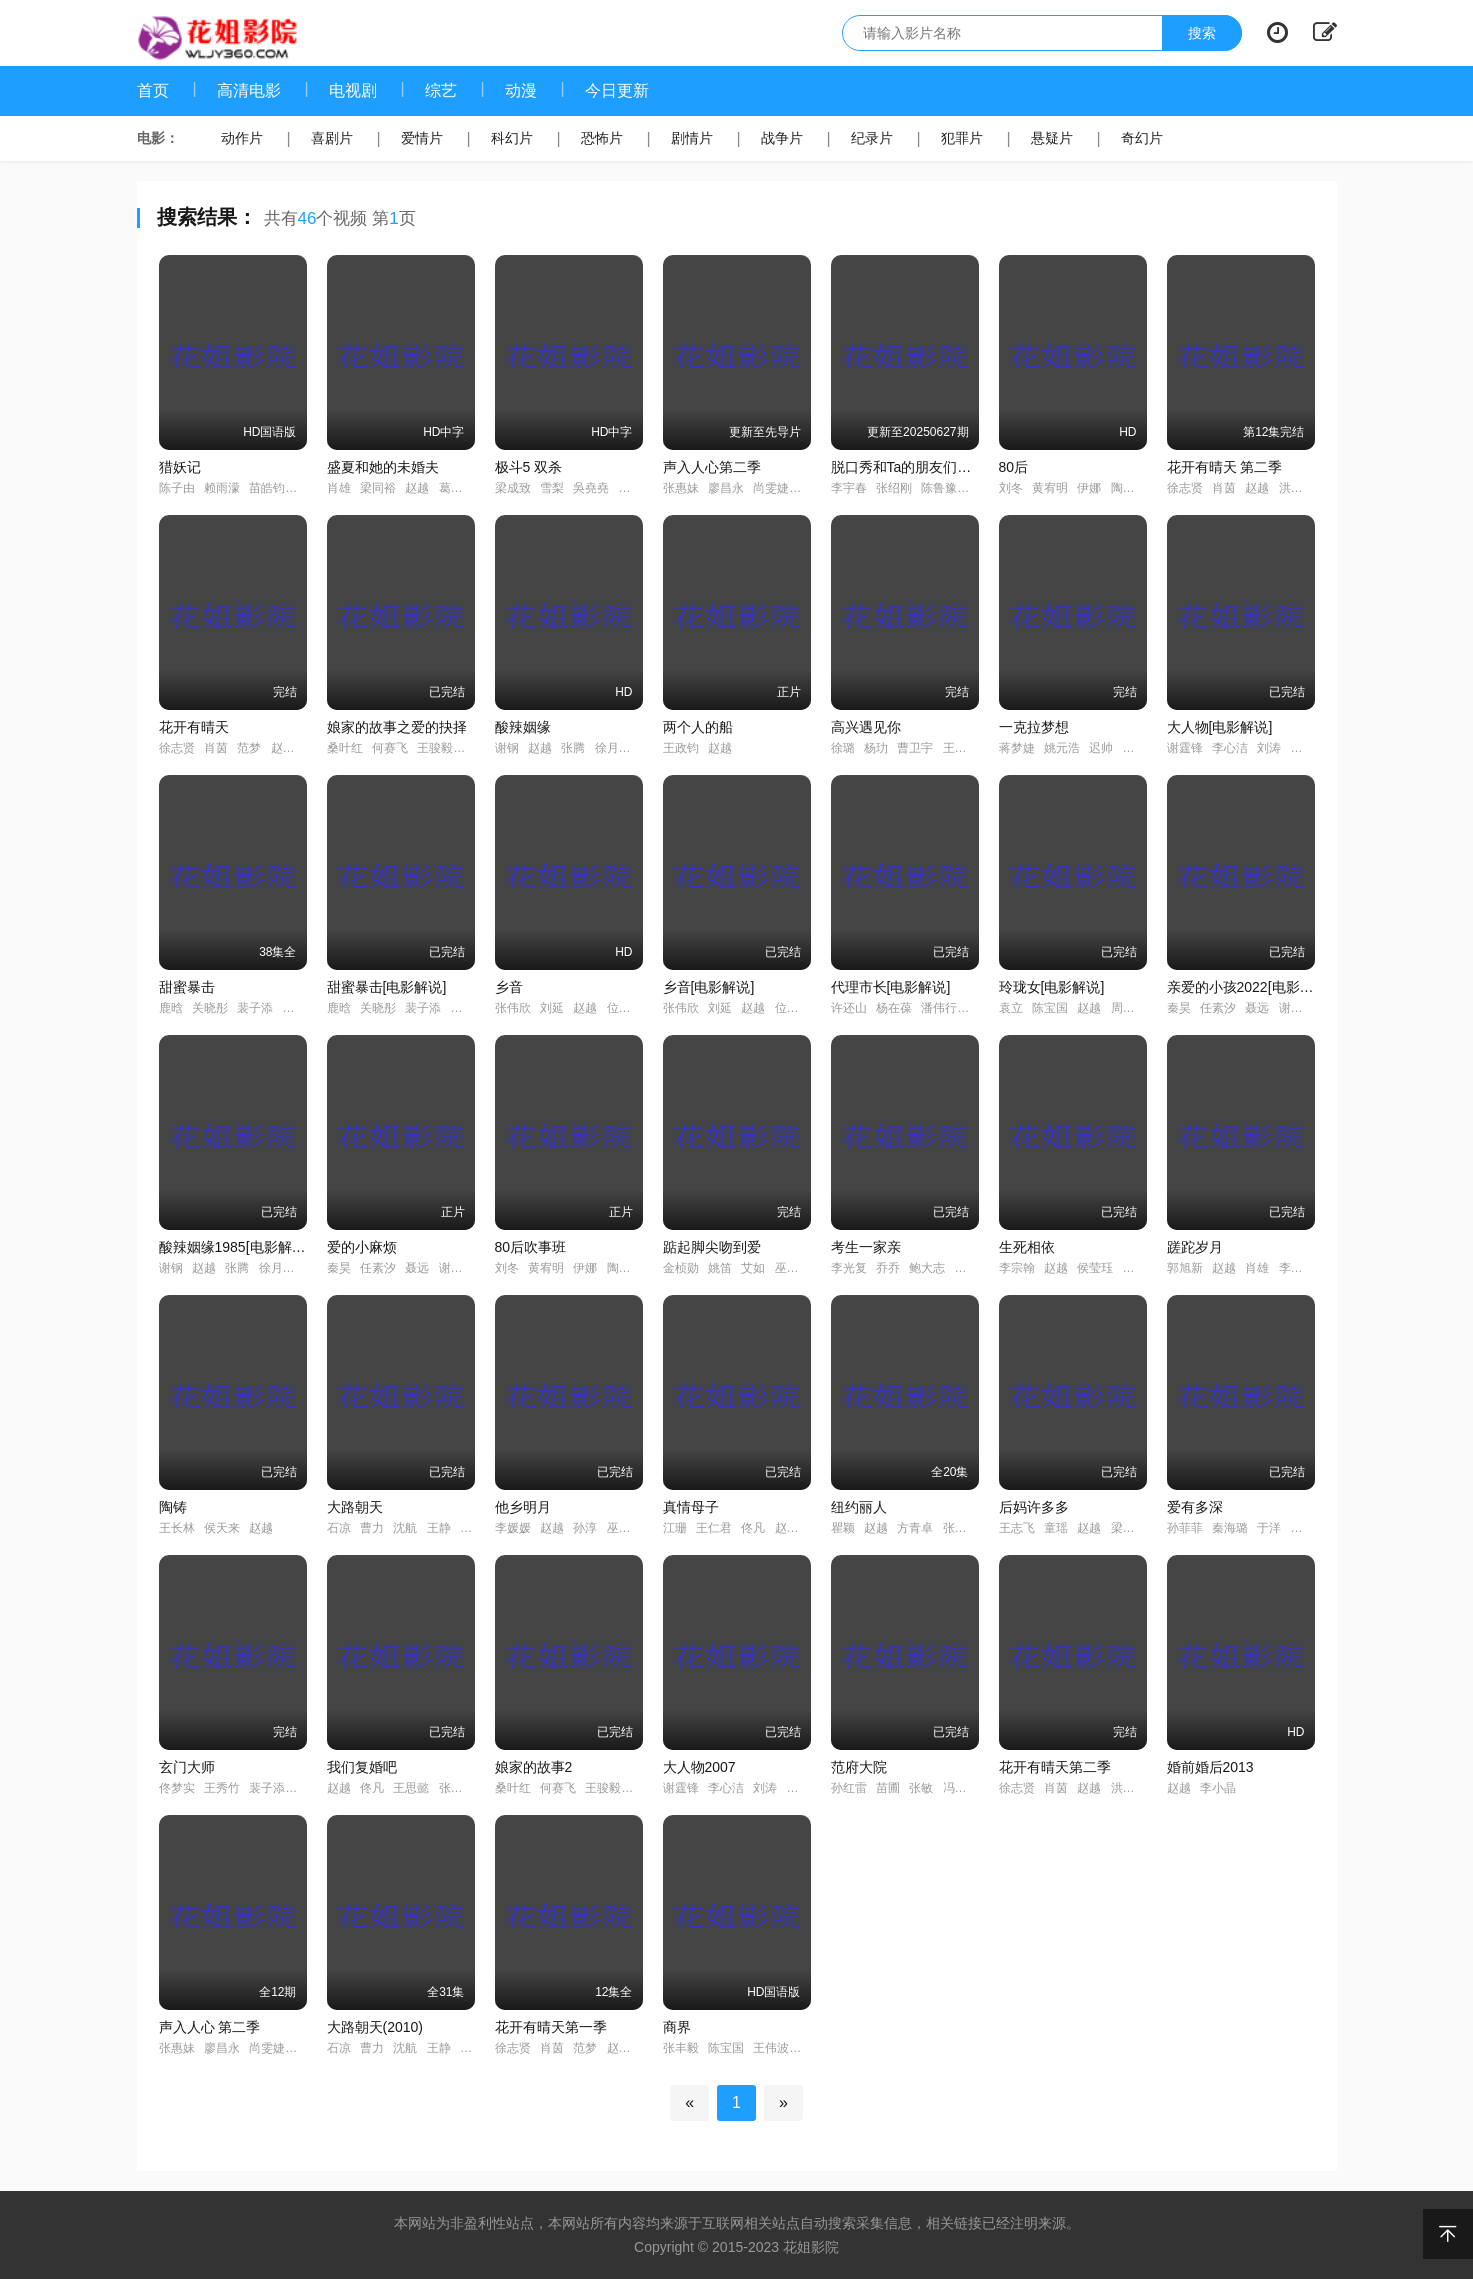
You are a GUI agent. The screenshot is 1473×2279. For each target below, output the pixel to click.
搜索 (1202, 33)
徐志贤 (1185, 488)
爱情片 (422, 138)
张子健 (961, 1528)
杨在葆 (894, 1008)
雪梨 (552, 488)
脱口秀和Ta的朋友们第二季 (915, 467)
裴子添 (255, 1008)
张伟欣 (513, 1008)
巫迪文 (793, 1268)
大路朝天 (355, 1507)
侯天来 (222, 1528)
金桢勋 (681, 1268)
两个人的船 (698, 727)
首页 (153, 90)
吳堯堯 (591, 488)
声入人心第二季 (712, 467)
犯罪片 (962, 138)
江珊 (675, 1528)
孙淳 (585, 1528)
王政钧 (681, 748)
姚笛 (720, 1268)
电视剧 (353, 90)
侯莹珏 (1095, 1268)
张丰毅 (681, 2048)
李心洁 (1230, 748)
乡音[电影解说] (709, 987)
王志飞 (1017, 1528)
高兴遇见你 (866, 727)
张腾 (573, 748)
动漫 (521, 90)
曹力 (372, 1528)
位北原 (625, 1008)
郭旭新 (1185, 1268)
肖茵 (1224, 488)
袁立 (1011, 1008)
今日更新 (617, 90)
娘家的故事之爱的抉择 (397, 727)
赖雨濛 (222, 488)
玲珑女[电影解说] (1052, 987)
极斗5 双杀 (529, 467)
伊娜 (1089, 488)
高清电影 (249, 90)
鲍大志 (927, 1268)
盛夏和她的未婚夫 (383, 467)
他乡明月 (523, 1507)
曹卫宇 (915, 748)
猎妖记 (180, 467)
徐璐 (843, 748)
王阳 (955, 748)
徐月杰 (613, 748)
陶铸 (173, 1507)
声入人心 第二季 (210, 2027)
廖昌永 (726, 488)
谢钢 (507, 748)
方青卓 (915, 1528)
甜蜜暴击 (187, 987)
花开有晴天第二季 (1055, 1767)
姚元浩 (1062, 748)
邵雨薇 (301, 1008)
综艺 (441, 90)
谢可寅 (1297, 1008)
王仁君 (714, 1528)
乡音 (509, 987)
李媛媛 (513, 1528)
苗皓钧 (267, 488)
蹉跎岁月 (1195, 1247)
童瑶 (1056, 1528)
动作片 (242, 138)
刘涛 (1269, 748)
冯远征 (961, 1788)
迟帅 (1101, 748)
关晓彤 (210, 1008)
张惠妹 (681, 488)
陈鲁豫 (939, 488)
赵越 (417, 488)
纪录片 (872, 138)
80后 (1014, 467)
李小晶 (1218, 1788)
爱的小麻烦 (362, 1247)
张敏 (921, 1788)
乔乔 (888, 1268)
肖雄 (339, 488)
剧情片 (692, 138)
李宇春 (849, 488)
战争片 (782, 138)
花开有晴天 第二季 (1225, 467)
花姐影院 (811, 2247)
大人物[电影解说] (1220, 727)
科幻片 (512, 138)
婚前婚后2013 (1210, 1767)
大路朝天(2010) (375, 2027)
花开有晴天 (194, 727)
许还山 (849, 1008)
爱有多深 (1195, 1507)
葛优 (451, 488)
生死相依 (1027, 1247)
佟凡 (753, 1528)
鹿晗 (171, 1008)
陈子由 (177, 488)
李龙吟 (1297, 1268)
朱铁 (1303, 1528)
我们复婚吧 (362, 1767)
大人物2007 (699, 1767)
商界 (677, 2027)
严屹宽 (1309, 748)
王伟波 (771, 2048)
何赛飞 (390, 748)
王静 (439, 1528)
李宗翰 (1017, 1268)
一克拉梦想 (1034, 727)
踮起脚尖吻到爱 (712, 1247)
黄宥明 (1050, 488)
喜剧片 (332, 138)
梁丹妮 (1129, 1528)
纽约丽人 (859, 1507)
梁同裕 (378, 488)
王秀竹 (222, 1788)
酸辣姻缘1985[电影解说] (234, 1247)
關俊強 (637, 488)
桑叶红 (345, 748)
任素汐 (1218, 1008)
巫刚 (619, 1528)
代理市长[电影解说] (891, 987)
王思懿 (411, 1788)
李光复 (849, 1268)
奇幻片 (1142, 138)
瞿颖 (843, 1528)
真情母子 (691, 1507)
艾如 (753, 1268)
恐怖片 (602, 138)
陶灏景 (1129, 488)
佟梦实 (177, 1788)
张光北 (457, 1788)
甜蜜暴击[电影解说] (387, 987)
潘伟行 (939, 1008)
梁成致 (513, 488)
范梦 (249, 748)
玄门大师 (187, 1767)
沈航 (405, 1528)
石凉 (339, 1528)
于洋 (1269, 1528)
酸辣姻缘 (523, 727)
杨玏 (876, 748)
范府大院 (859, 1767)
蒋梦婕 (1017, 748)
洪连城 (1297, 488)
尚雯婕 (771, 488)
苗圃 (888, 1788)
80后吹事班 (531, 1247)
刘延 (552, 1008)
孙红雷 (849, 1788)
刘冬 (1011, 488)
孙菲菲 (1185, 1528)
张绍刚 (894, 488)
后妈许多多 (1034, 1507)
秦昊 (1179, 1008)
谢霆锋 (1185, 748)
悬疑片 (1052, 138)
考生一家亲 (866, 1247)
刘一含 (1141, 748)
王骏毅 (435, 748)
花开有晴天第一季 (551, 2027)
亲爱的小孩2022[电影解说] (1249, 987)
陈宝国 (1050, 1008)
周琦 (1123, 1008)
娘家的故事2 (534, 1767)
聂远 (1257, 1008)
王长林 (177, 1528)
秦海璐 (1230, 1528)
